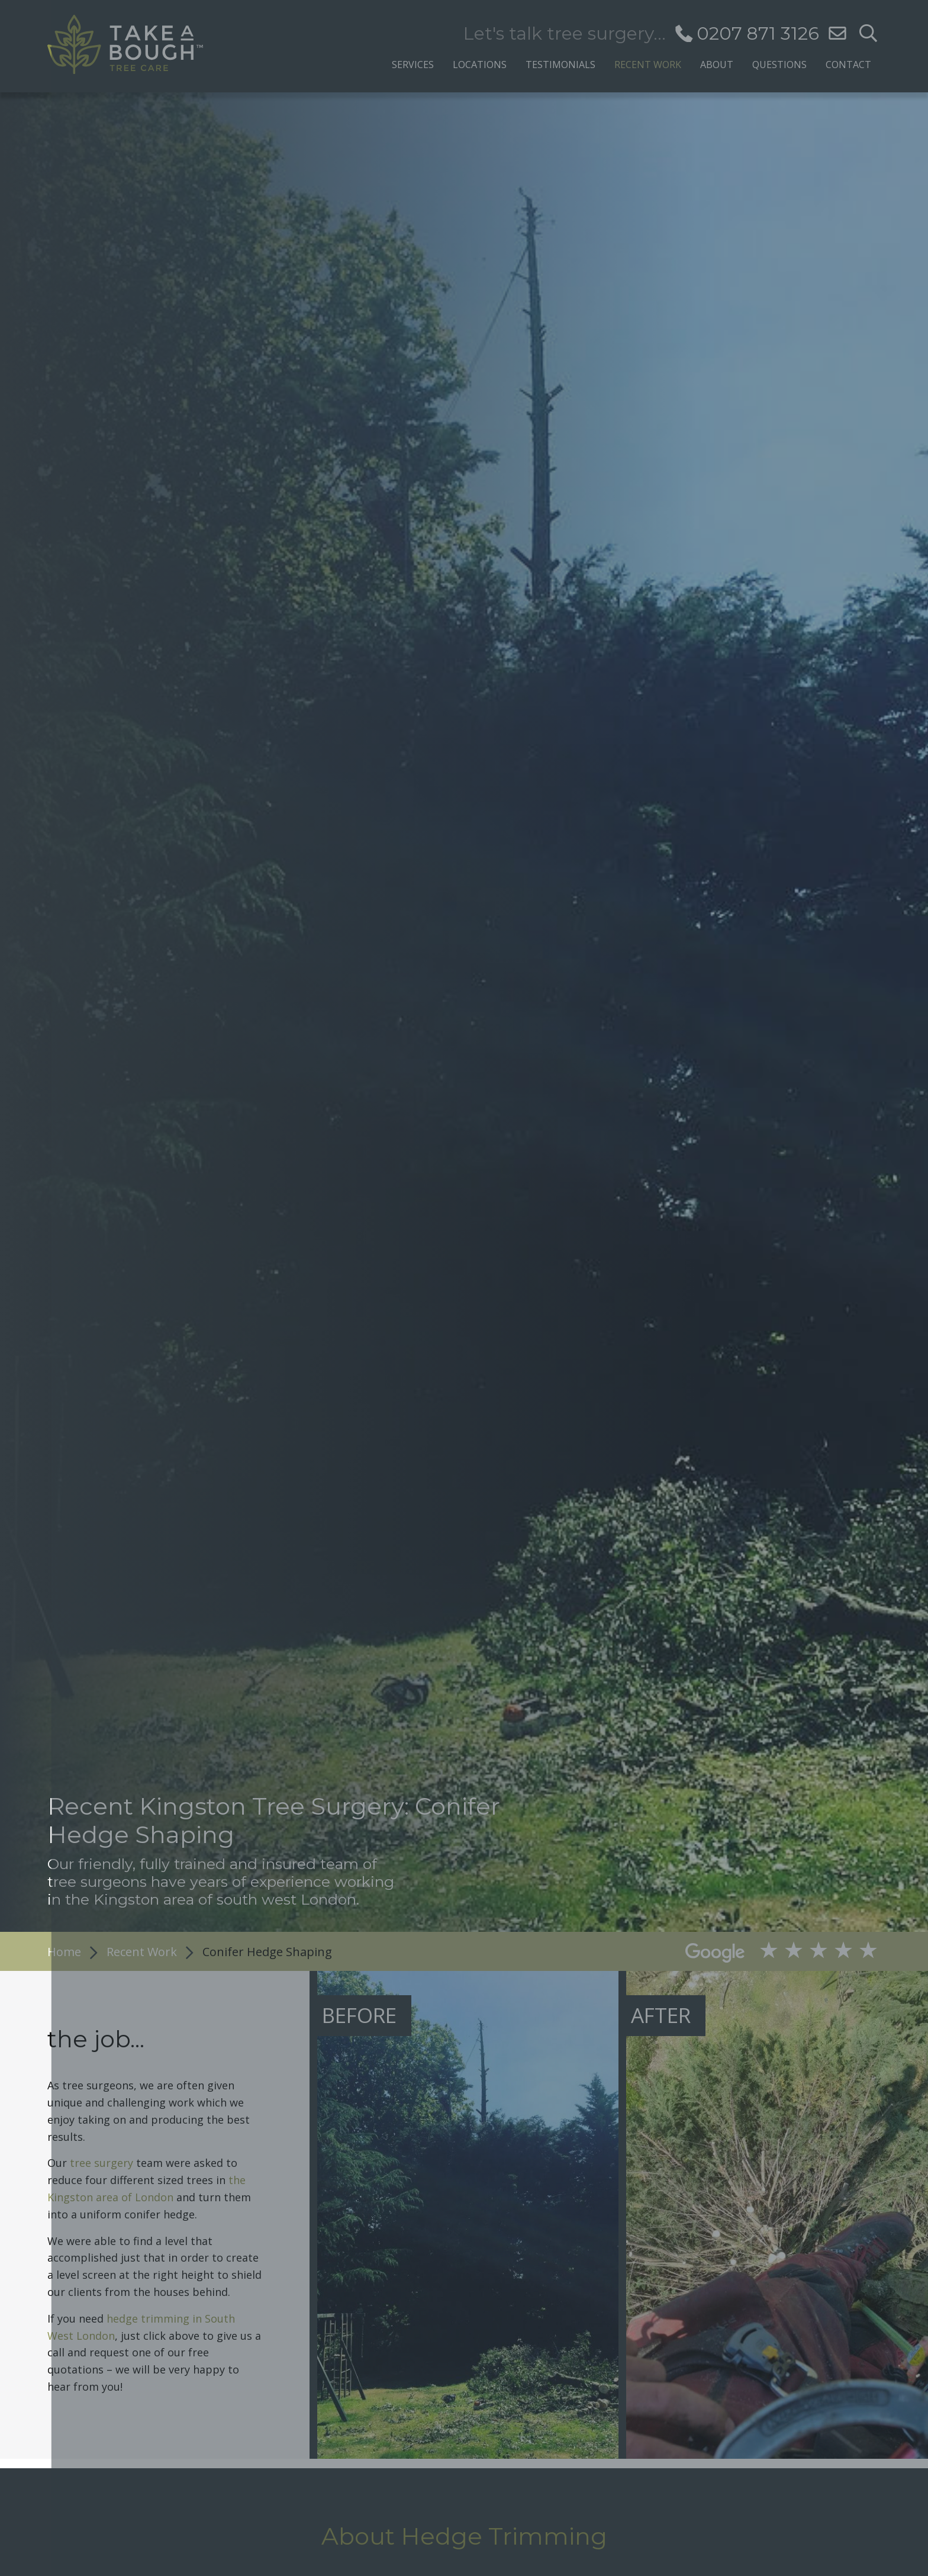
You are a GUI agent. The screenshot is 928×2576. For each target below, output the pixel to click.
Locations (480, 63)
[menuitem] (412, 61)
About (716, 63)
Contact (848, 63)
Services (413, 63)
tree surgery (101, 2163)
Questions (779, 63)
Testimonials (560, 63)
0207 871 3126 (758, 33)
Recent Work (647, 63)
